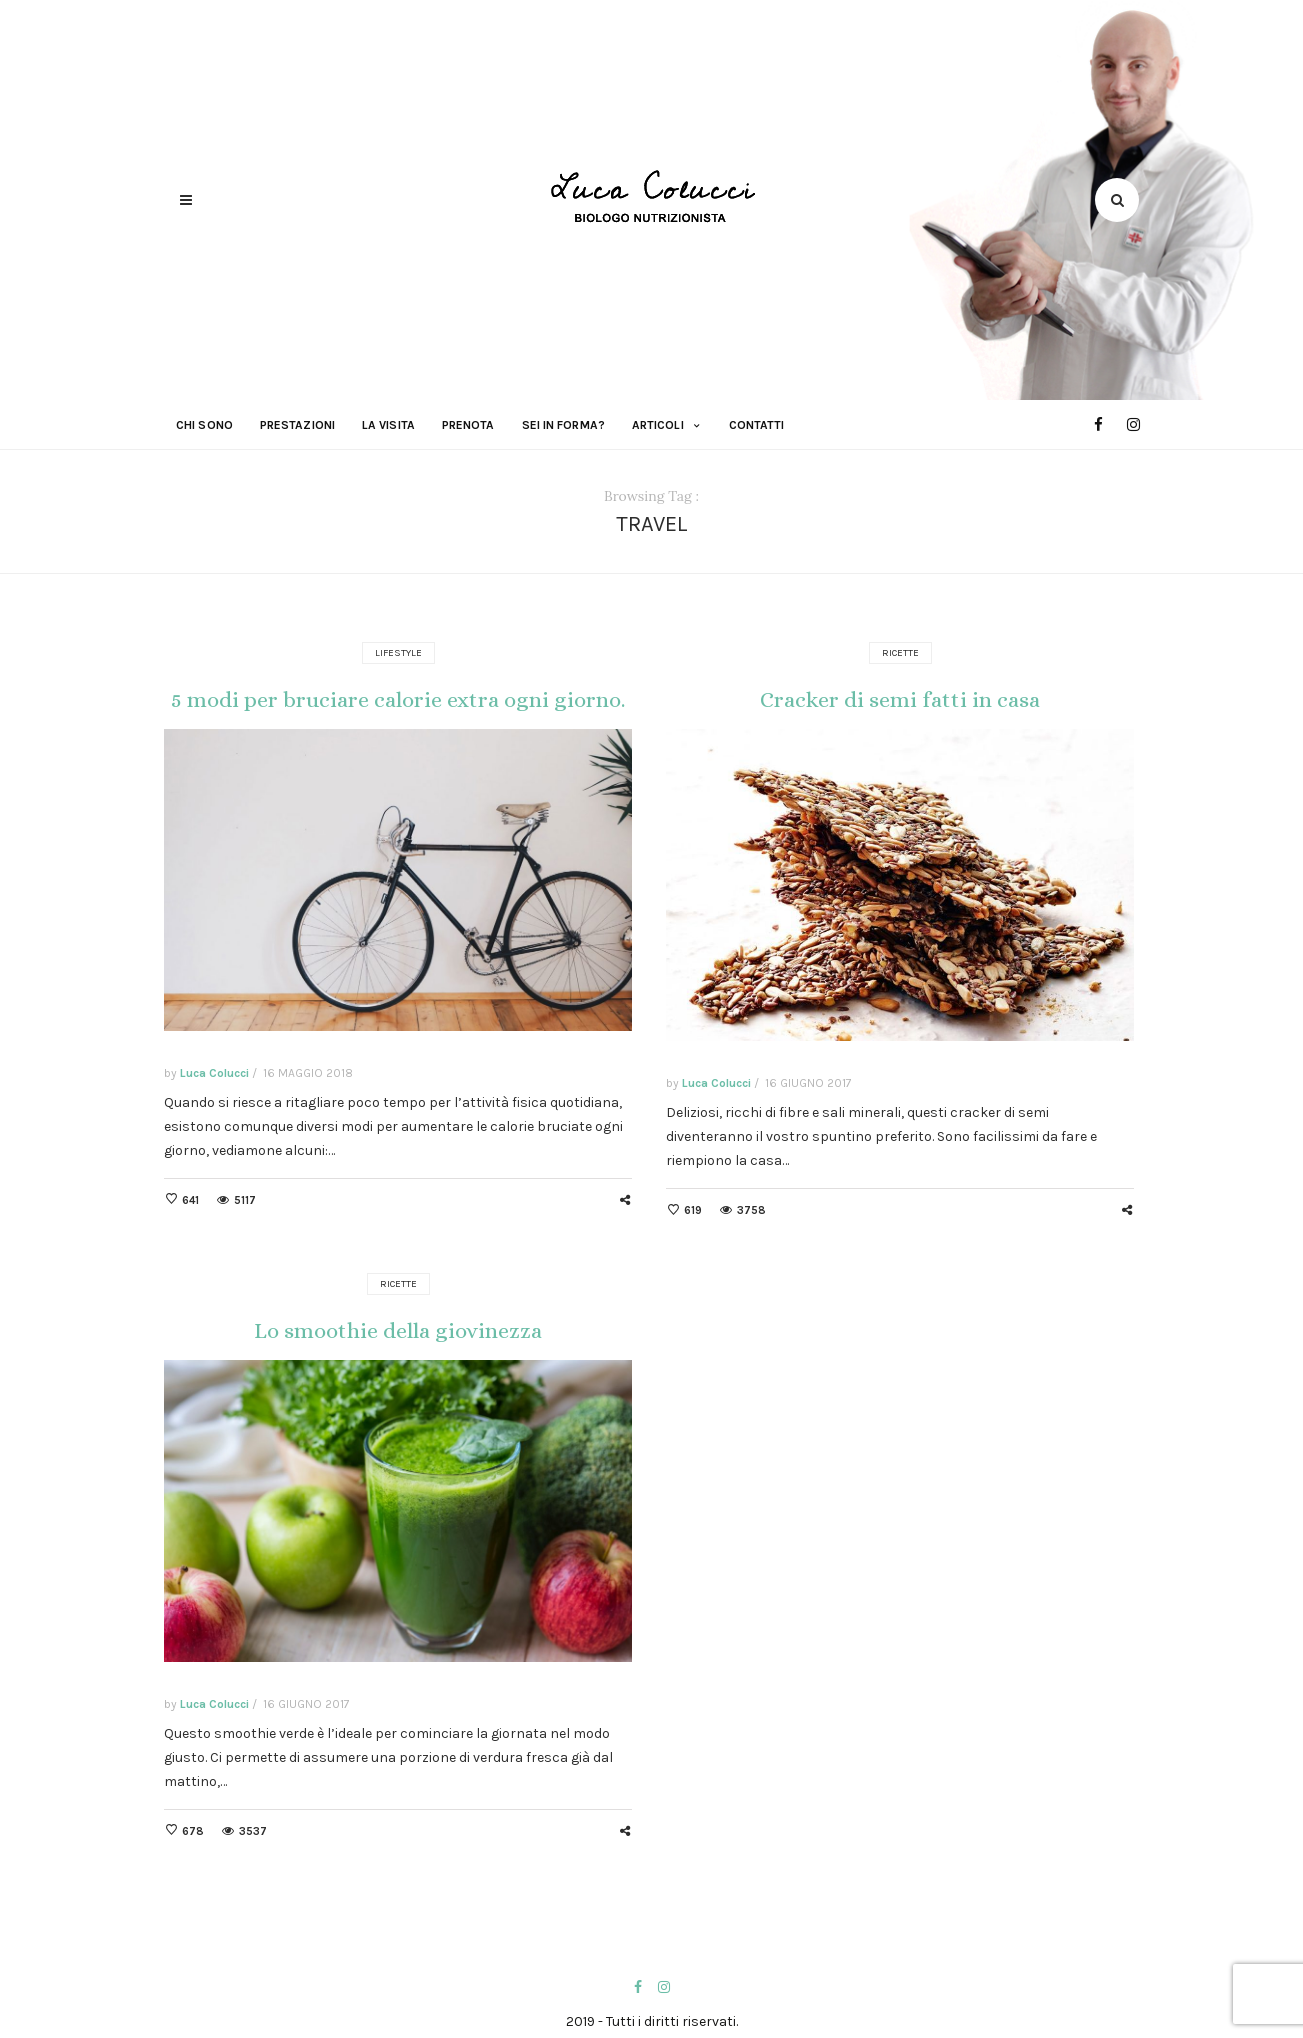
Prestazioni (297, 425)
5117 (245, 1200)
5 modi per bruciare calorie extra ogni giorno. (398, 699)
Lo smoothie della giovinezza (398, 1330)
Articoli (658, 425)
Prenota (468, 425)
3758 (751, 1210)
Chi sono (204, 425)
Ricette (900, 653)
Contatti (757, 425)
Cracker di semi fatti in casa (900, 699)
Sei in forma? (563, 425)
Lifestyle (398, 653)
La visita (388, 425)
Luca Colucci (214, 1073)
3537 (253, 1831)
